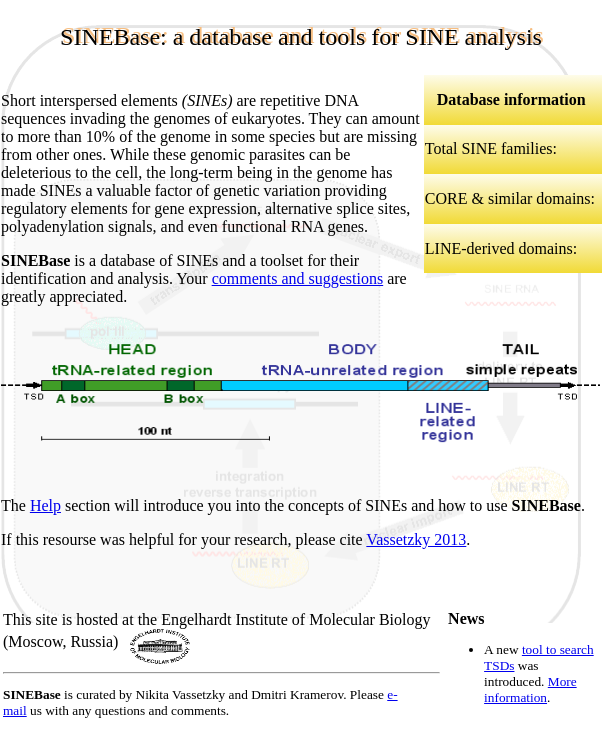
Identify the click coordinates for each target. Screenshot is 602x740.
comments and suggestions (298, 278)
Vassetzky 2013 (416, 539)
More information (530, 689)
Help (45, 505)
